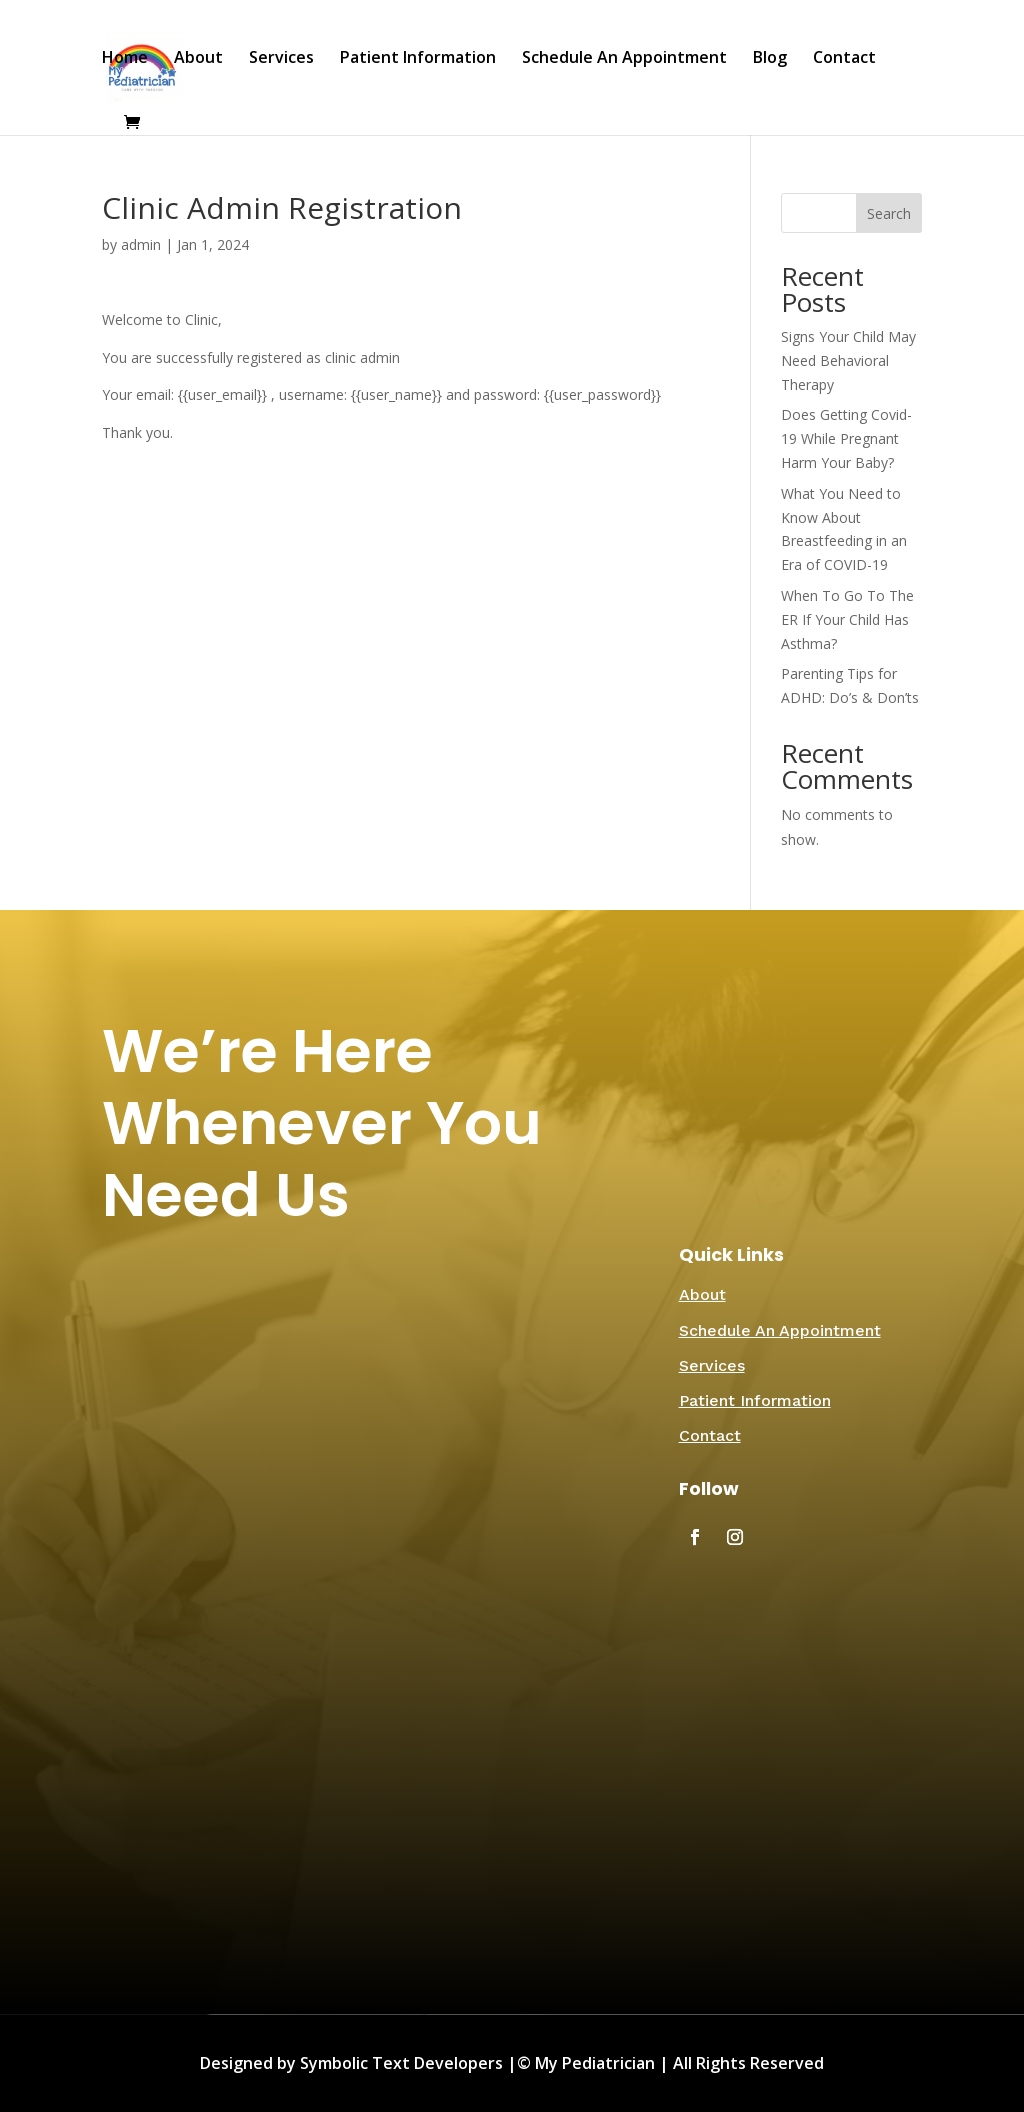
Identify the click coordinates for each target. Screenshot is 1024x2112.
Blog (770, 59)
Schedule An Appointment (624, 59)
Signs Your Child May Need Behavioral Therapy (848, 360)
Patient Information (418, 59)
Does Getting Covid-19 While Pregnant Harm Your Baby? (846, 438)
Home (125, 59)
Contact (844, 59)
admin (141, 244)
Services (281, 59)
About (198, 59)
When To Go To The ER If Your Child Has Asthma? (847, 619)
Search (889, 213)
